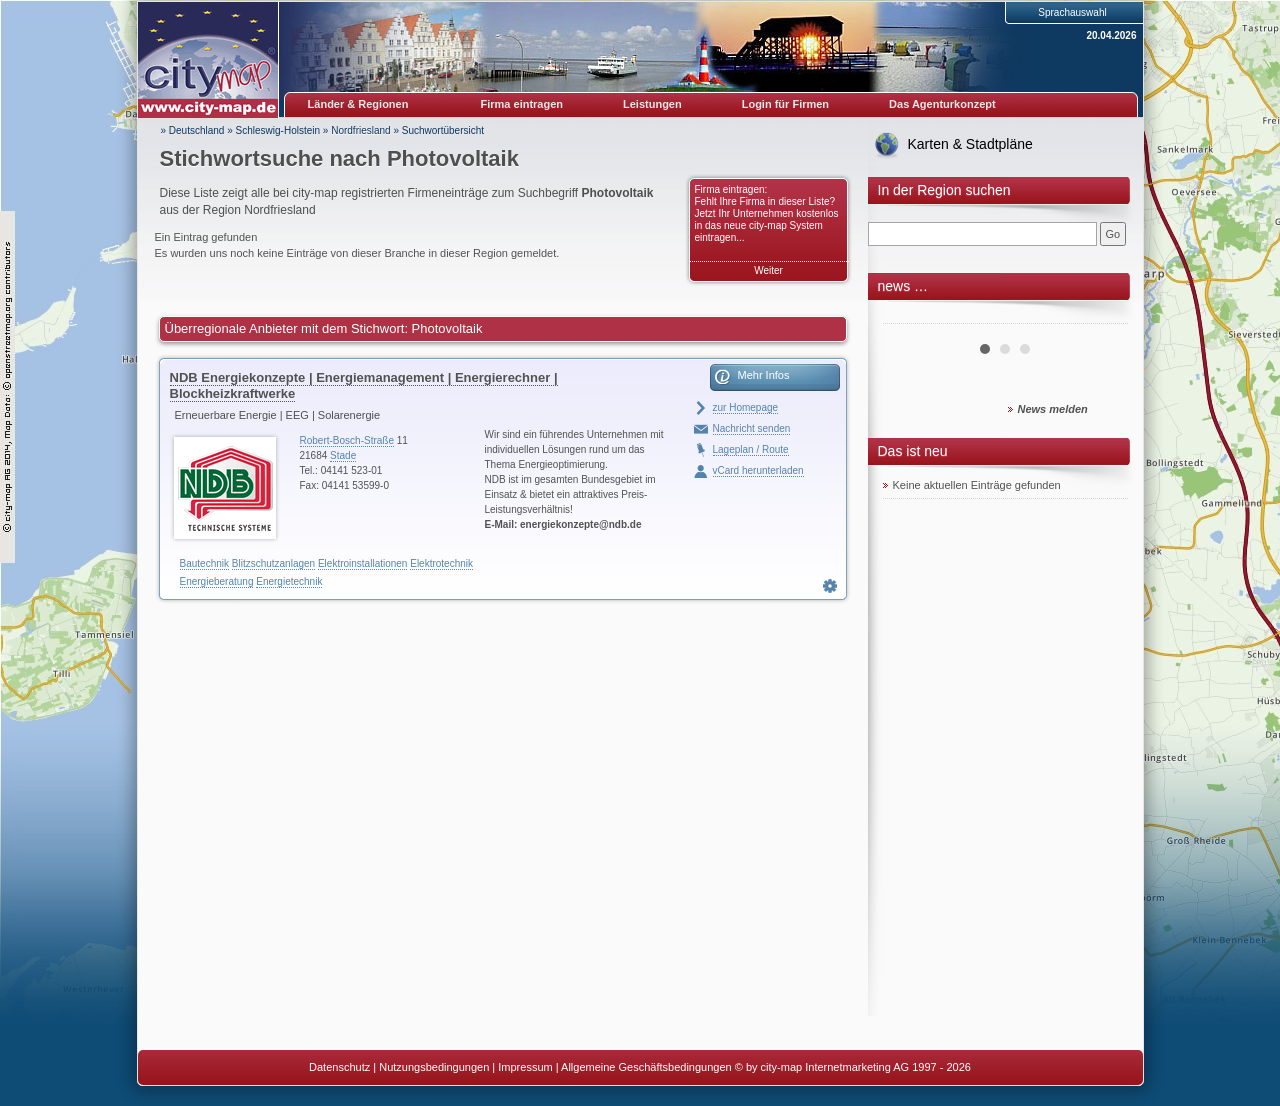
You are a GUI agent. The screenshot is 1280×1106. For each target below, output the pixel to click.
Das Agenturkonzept (942, 104)
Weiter (768, 270)
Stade (343, 455)
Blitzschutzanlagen (273, 563)
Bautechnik (204, 563)
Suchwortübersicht (443, 130)
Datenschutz (339, 1067)
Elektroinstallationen (363, 563)
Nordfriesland (360, 130)
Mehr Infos (764, 375)
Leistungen (652, 104)
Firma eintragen (522, 104)
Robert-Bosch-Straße (347, 440)
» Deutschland (193, 130)
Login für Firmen (785, 104)
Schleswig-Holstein (278, 130)
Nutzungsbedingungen (434, 1067)
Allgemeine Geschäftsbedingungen (646, 1067)
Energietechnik (289, 581)
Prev (909, 316)
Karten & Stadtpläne (970, 144)
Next (1102, 316)
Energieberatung (217, 581)
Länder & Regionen (358, 104)
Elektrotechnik (441, 563)
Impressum (525, 1067)
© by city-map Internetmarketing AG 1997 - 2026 (853, 1067)
